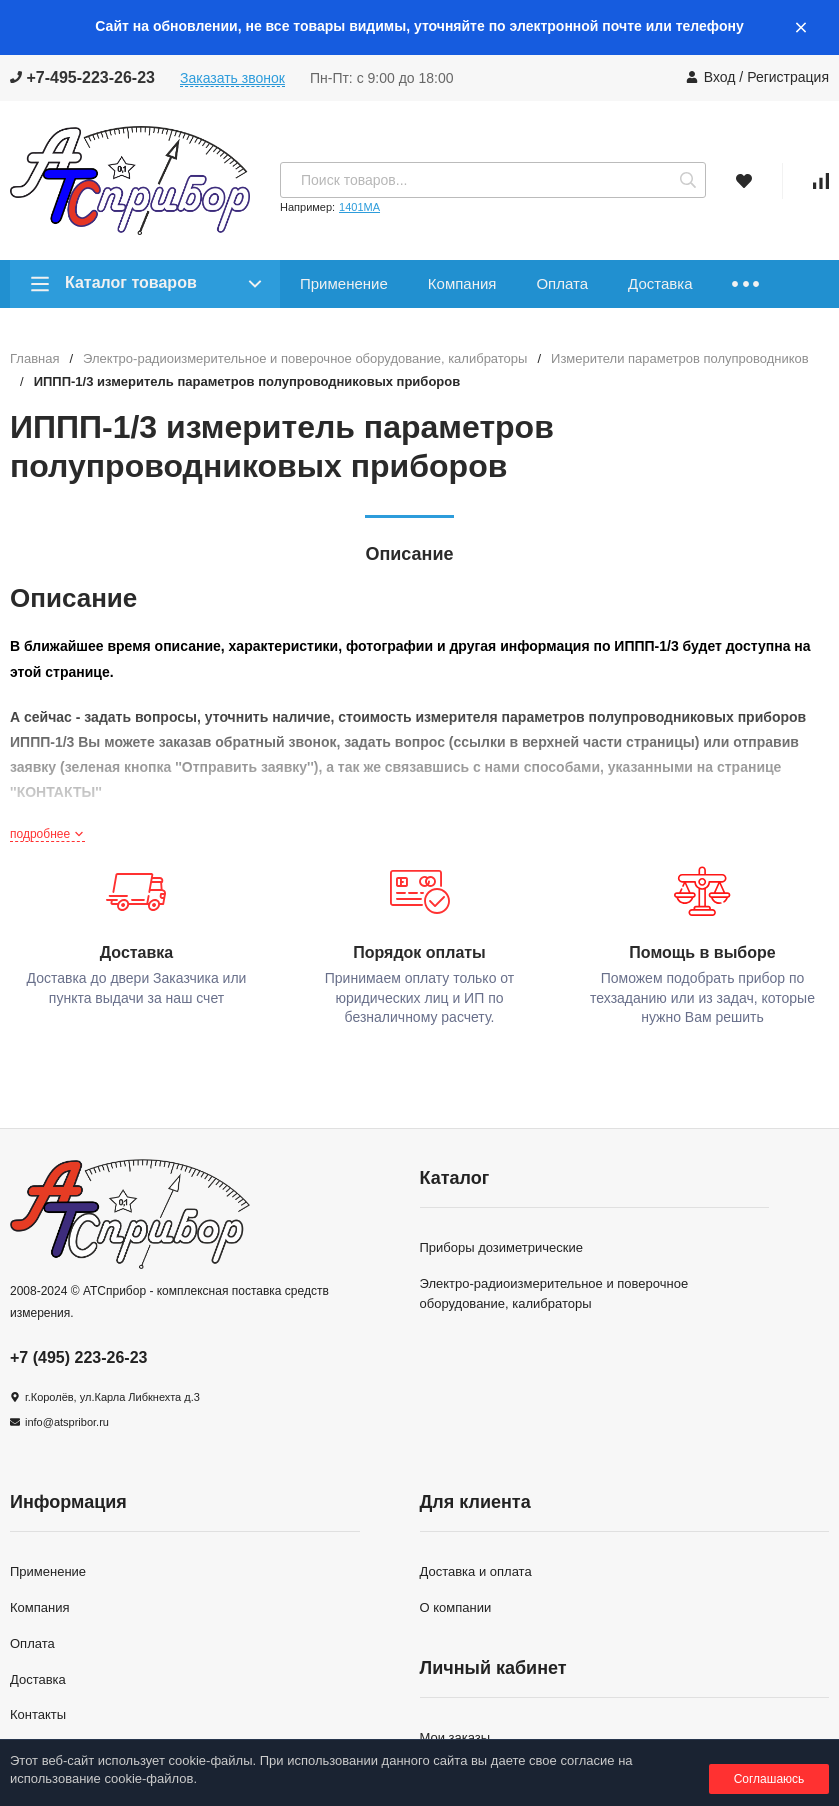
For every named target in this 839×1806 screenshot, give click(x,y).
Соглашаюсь (769, 1779)
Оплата (562, 283)
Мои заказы (455, 1737)
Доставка (660, 283)
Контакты (38, 1714)
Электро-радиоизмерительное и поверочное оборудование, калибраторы (305, 358)
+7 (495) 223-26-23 (78, 1357)
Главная (34, 358)
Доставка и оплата (476, 1571)
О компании (456, 1607)
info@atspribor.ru (67, 1422)
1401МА (359, 207)
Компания (462, 283)
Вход (720, 77)
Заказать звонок (232, 78)
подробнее (47, 834)
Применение (344, 283)
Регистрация (788, 77)
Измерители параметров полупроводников (680, 358)
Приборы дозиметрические (501, 1247)
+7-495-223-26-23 (82, 77)
